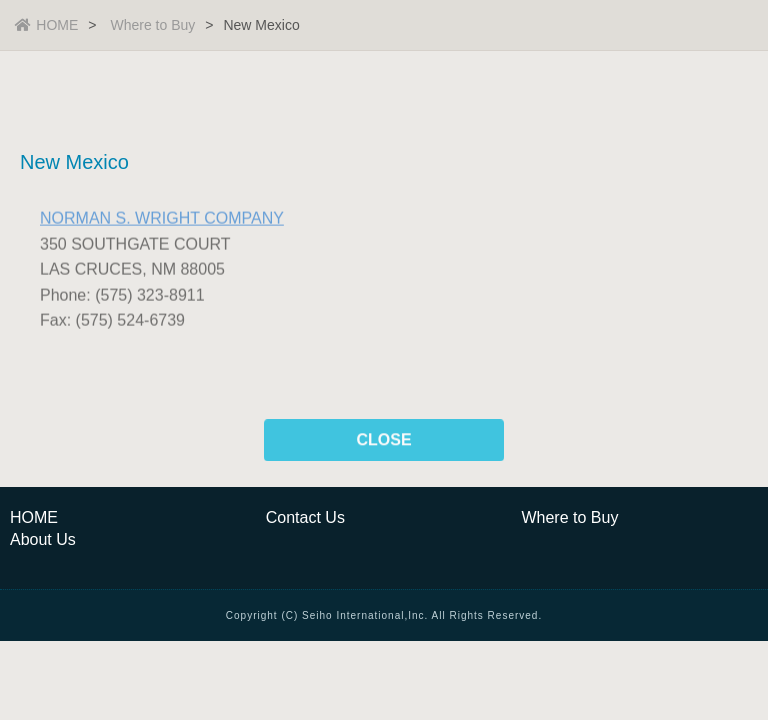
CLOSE (383, 441)
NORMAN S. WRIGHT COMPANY (162, 219)
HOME (46, 25)
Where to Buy (152, 25)
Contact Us (305, 517)
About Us (43, 539)
